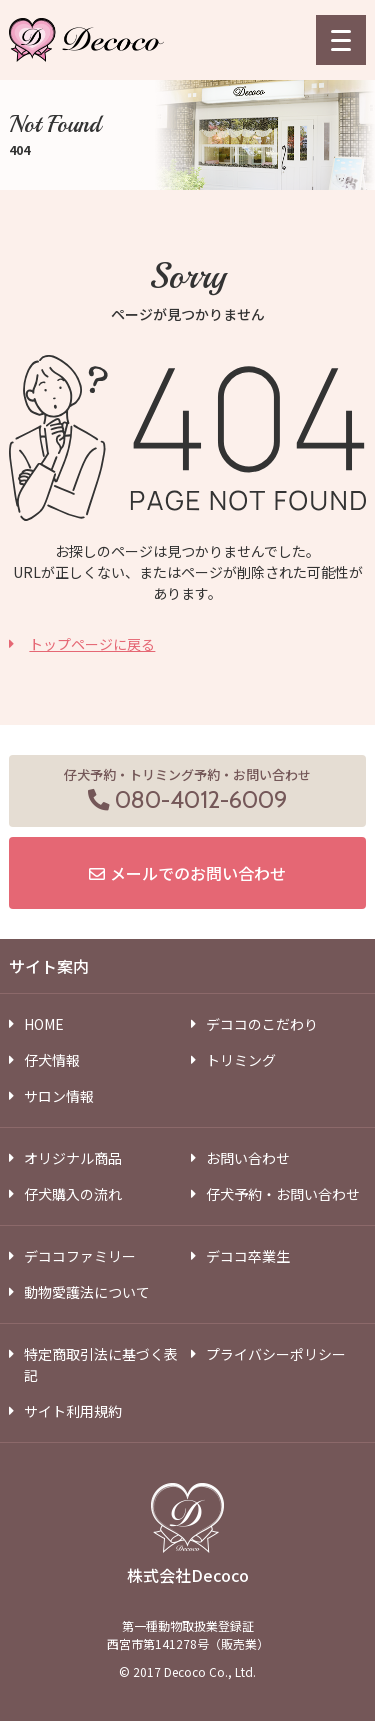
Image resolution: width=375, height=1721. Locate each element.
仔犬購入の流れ (73, 1194)
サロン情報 (59, 1096)
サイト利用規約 (73, 1411)
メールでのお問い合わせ (198, 873)
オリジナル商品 (73, 1158)
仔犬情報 (52, 1060)
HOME (44, 1024)
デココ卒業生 (248, 1256)
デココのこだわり (262, 1024)
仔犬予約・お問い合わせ (283, 1194)
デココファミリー (80, 1256)
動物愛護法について (87, 1292)
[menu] (341, 40)
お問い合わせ (248, 1158)
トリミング (241, 1060)
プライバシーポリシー (276, 1354)
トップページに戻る (92, 644)
